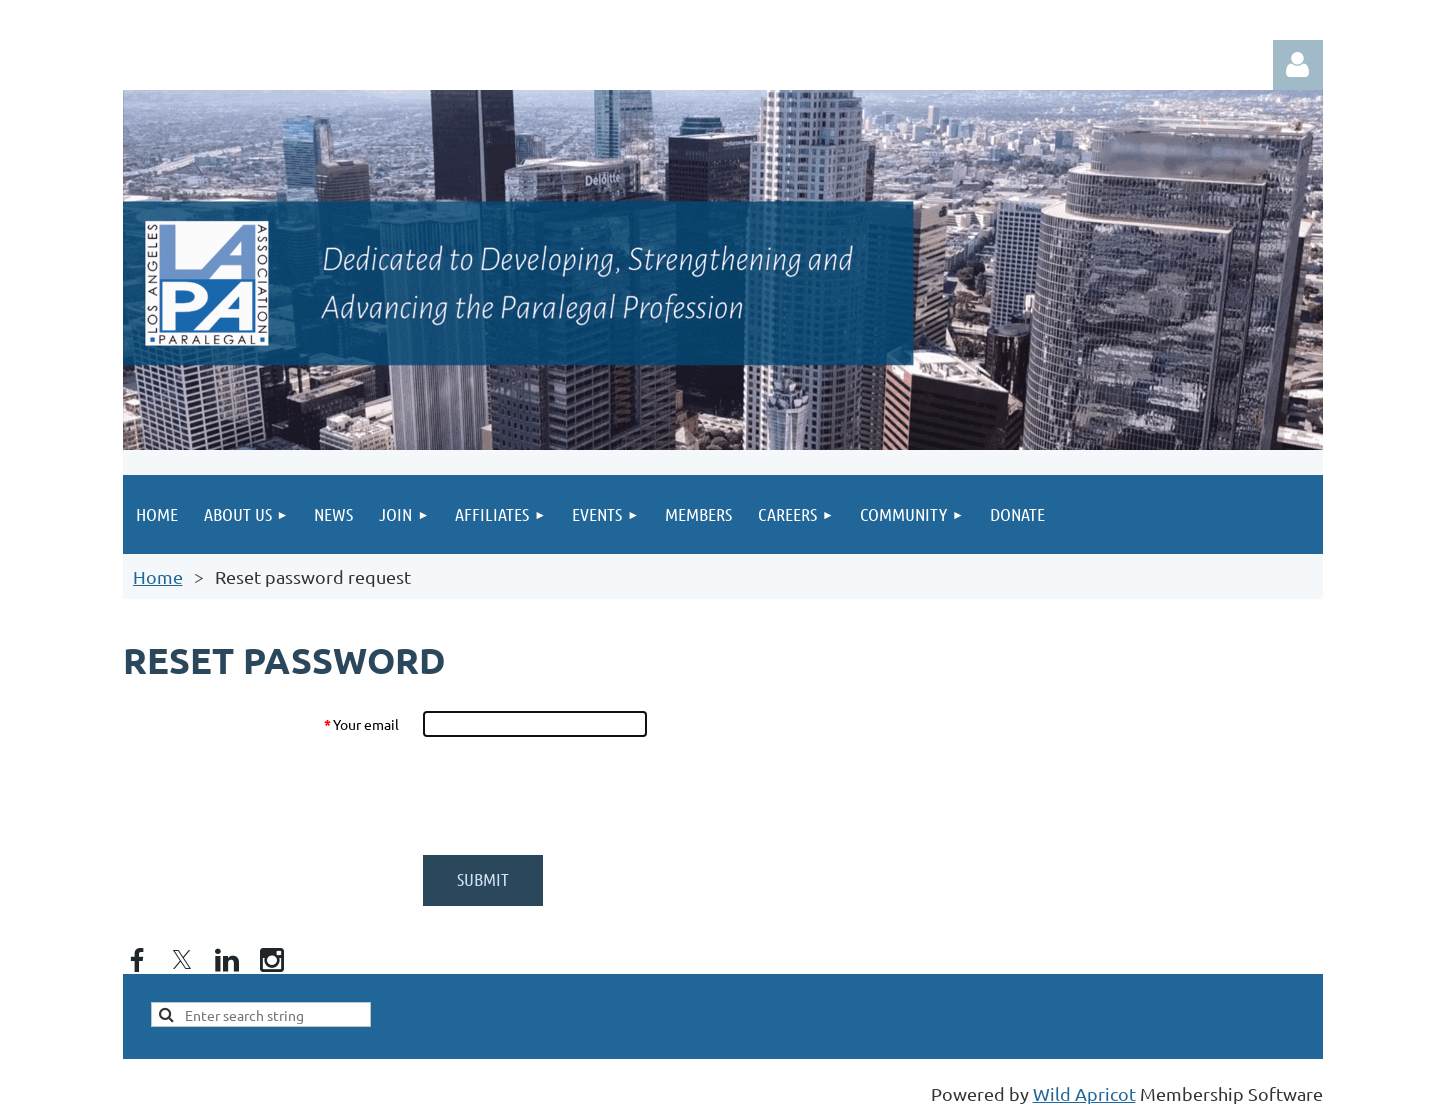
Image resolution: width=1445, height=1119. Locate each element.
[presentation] (575, 796)
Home (158, 576)
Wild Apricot (1084, 1093)
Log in (1298, 65)
